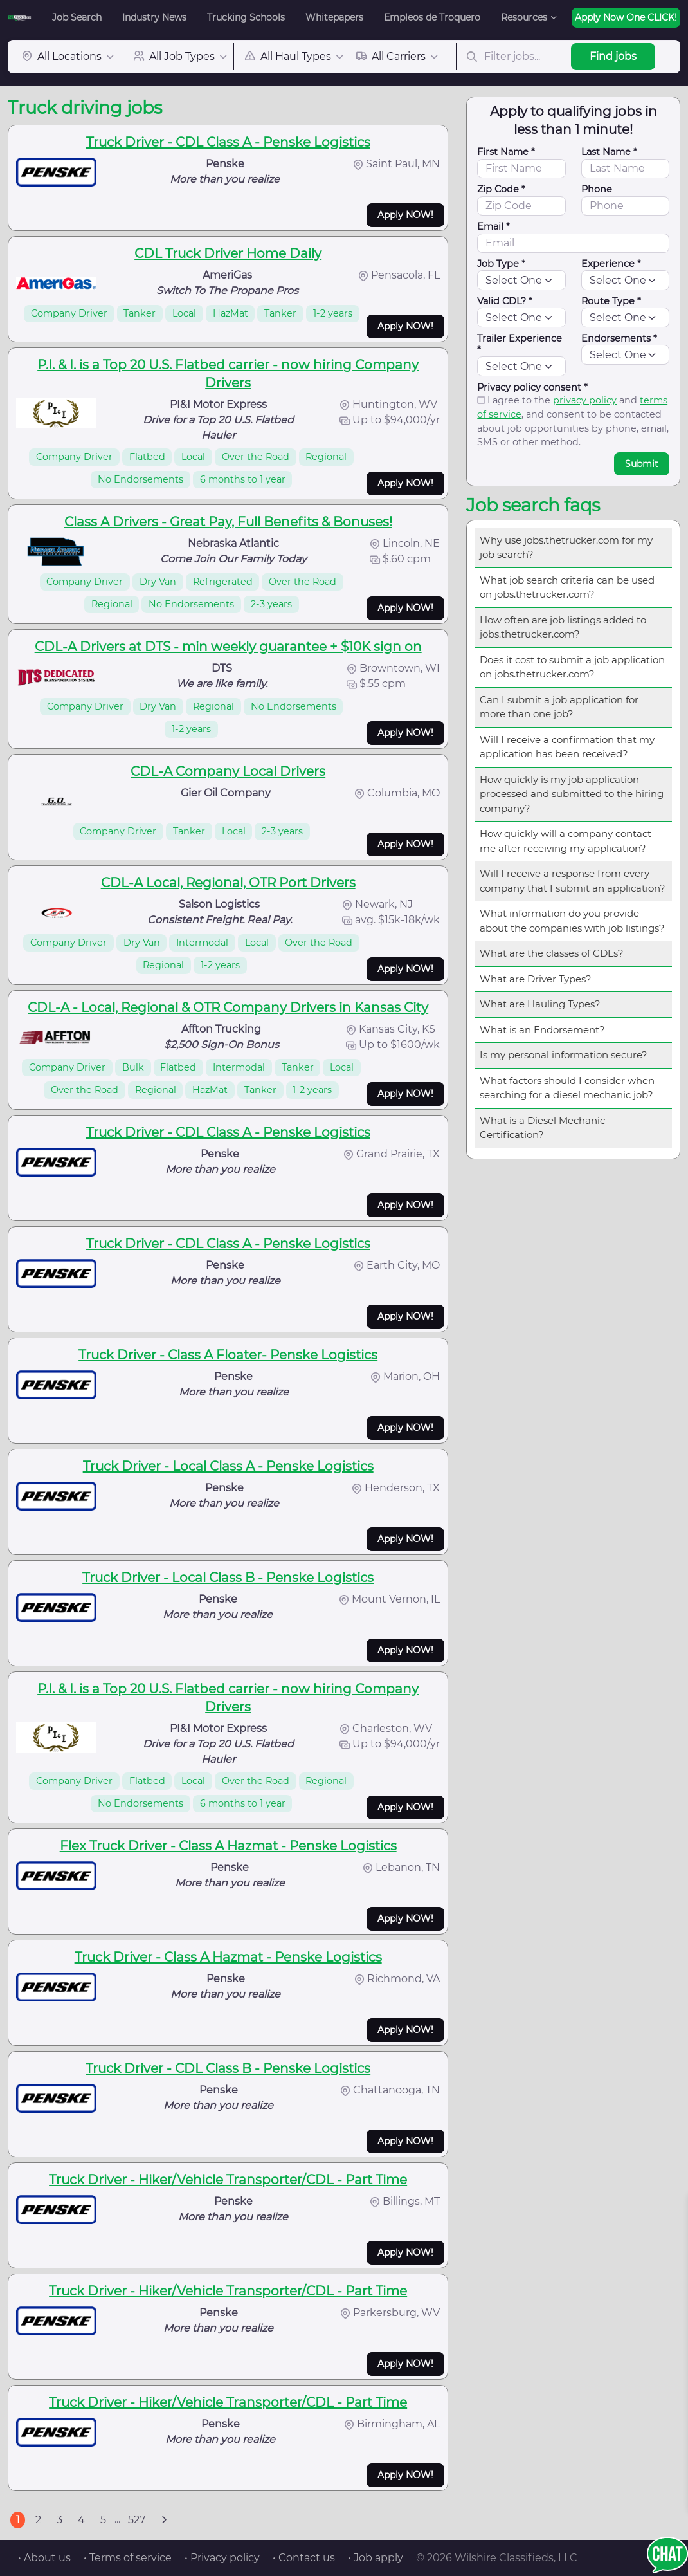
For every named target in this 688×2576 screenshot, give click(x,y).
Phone (596, 189)
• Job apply (375, 2558)
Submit (641, 464)
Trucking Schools (246, 17)
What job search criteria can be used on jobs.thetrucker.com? (567, 587)
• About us (44, 2558)
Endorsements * (619, 338)
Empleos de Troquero (432, 17)
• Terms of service (128, 2558)
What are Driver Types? (536, 979)
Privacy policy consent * (532, 387)
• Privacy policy (222, 2558)
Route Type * (611, 301)
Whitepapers (334, 17)
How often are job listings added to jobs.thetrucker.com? (563, 627)
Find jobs (613, 56)
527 (136, 2520)
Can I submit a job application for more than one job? (559, 707)
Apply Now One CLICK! (626, 17)
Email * (493, 226)
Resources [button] (524, 17)
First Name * (506, 152)
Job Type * (501, 264)
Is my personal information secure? (563, 1055)
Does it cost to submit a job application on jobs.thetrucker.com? (572, 667)
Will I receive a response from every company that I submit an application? (572, 880)
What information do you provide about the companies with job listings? (572, 920)
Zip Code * (501, 189)
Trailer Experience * (519, 344)
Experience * (611, 264)
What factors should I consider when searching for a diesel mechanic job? (567, 1087)
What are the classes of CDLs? (552, 953)
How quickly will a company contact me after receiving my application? (565, 840)
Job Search (77, 17)
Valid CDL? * (504, 301)
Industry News (154, 17)
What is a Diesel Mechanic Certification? (542, 1127)
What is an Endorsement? (542, 1030)
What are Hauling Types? (540, 1004)
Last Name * (609, 152)
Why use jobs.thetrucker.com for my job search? (566, 547)
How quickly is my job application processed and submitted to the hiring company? (572, 793)
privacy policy (585, 400)
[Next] (164, 2520)
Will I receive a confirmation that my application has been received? (567, 746)
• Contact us (304, 2558)
